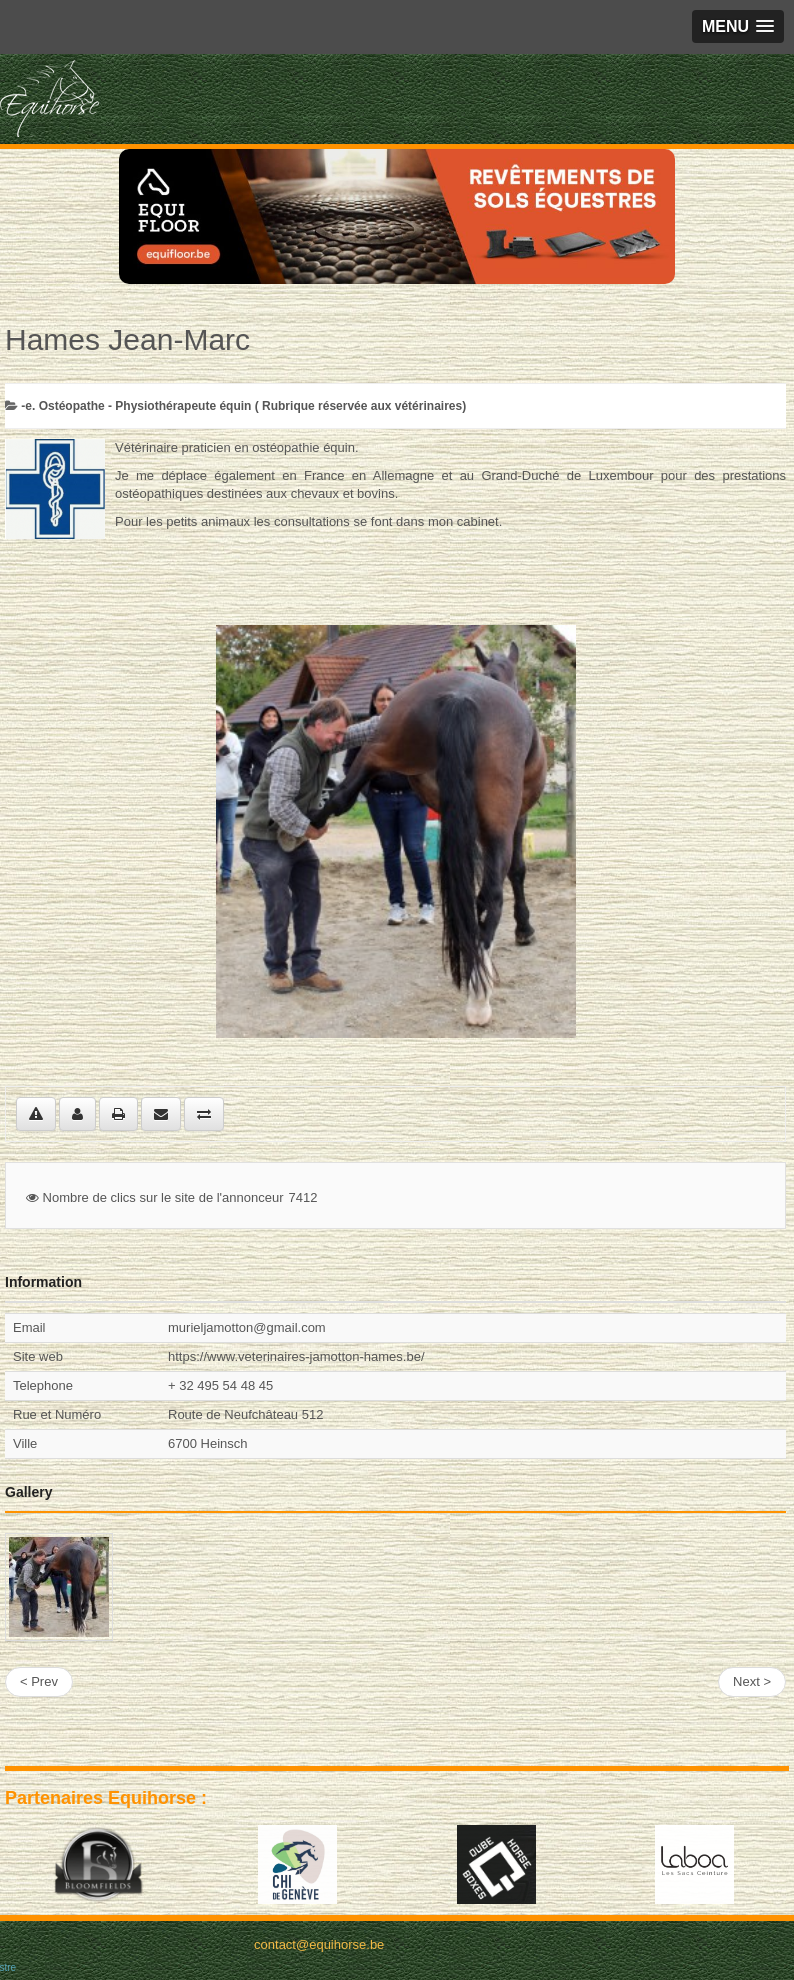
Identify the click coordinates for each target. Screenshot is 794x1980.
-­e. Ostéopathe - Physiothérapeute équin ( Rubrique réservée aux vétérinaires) (243, 406)
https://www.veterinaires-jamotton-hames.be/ (296, 1356)
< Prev (39, 1681)
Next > (752, 1681)
